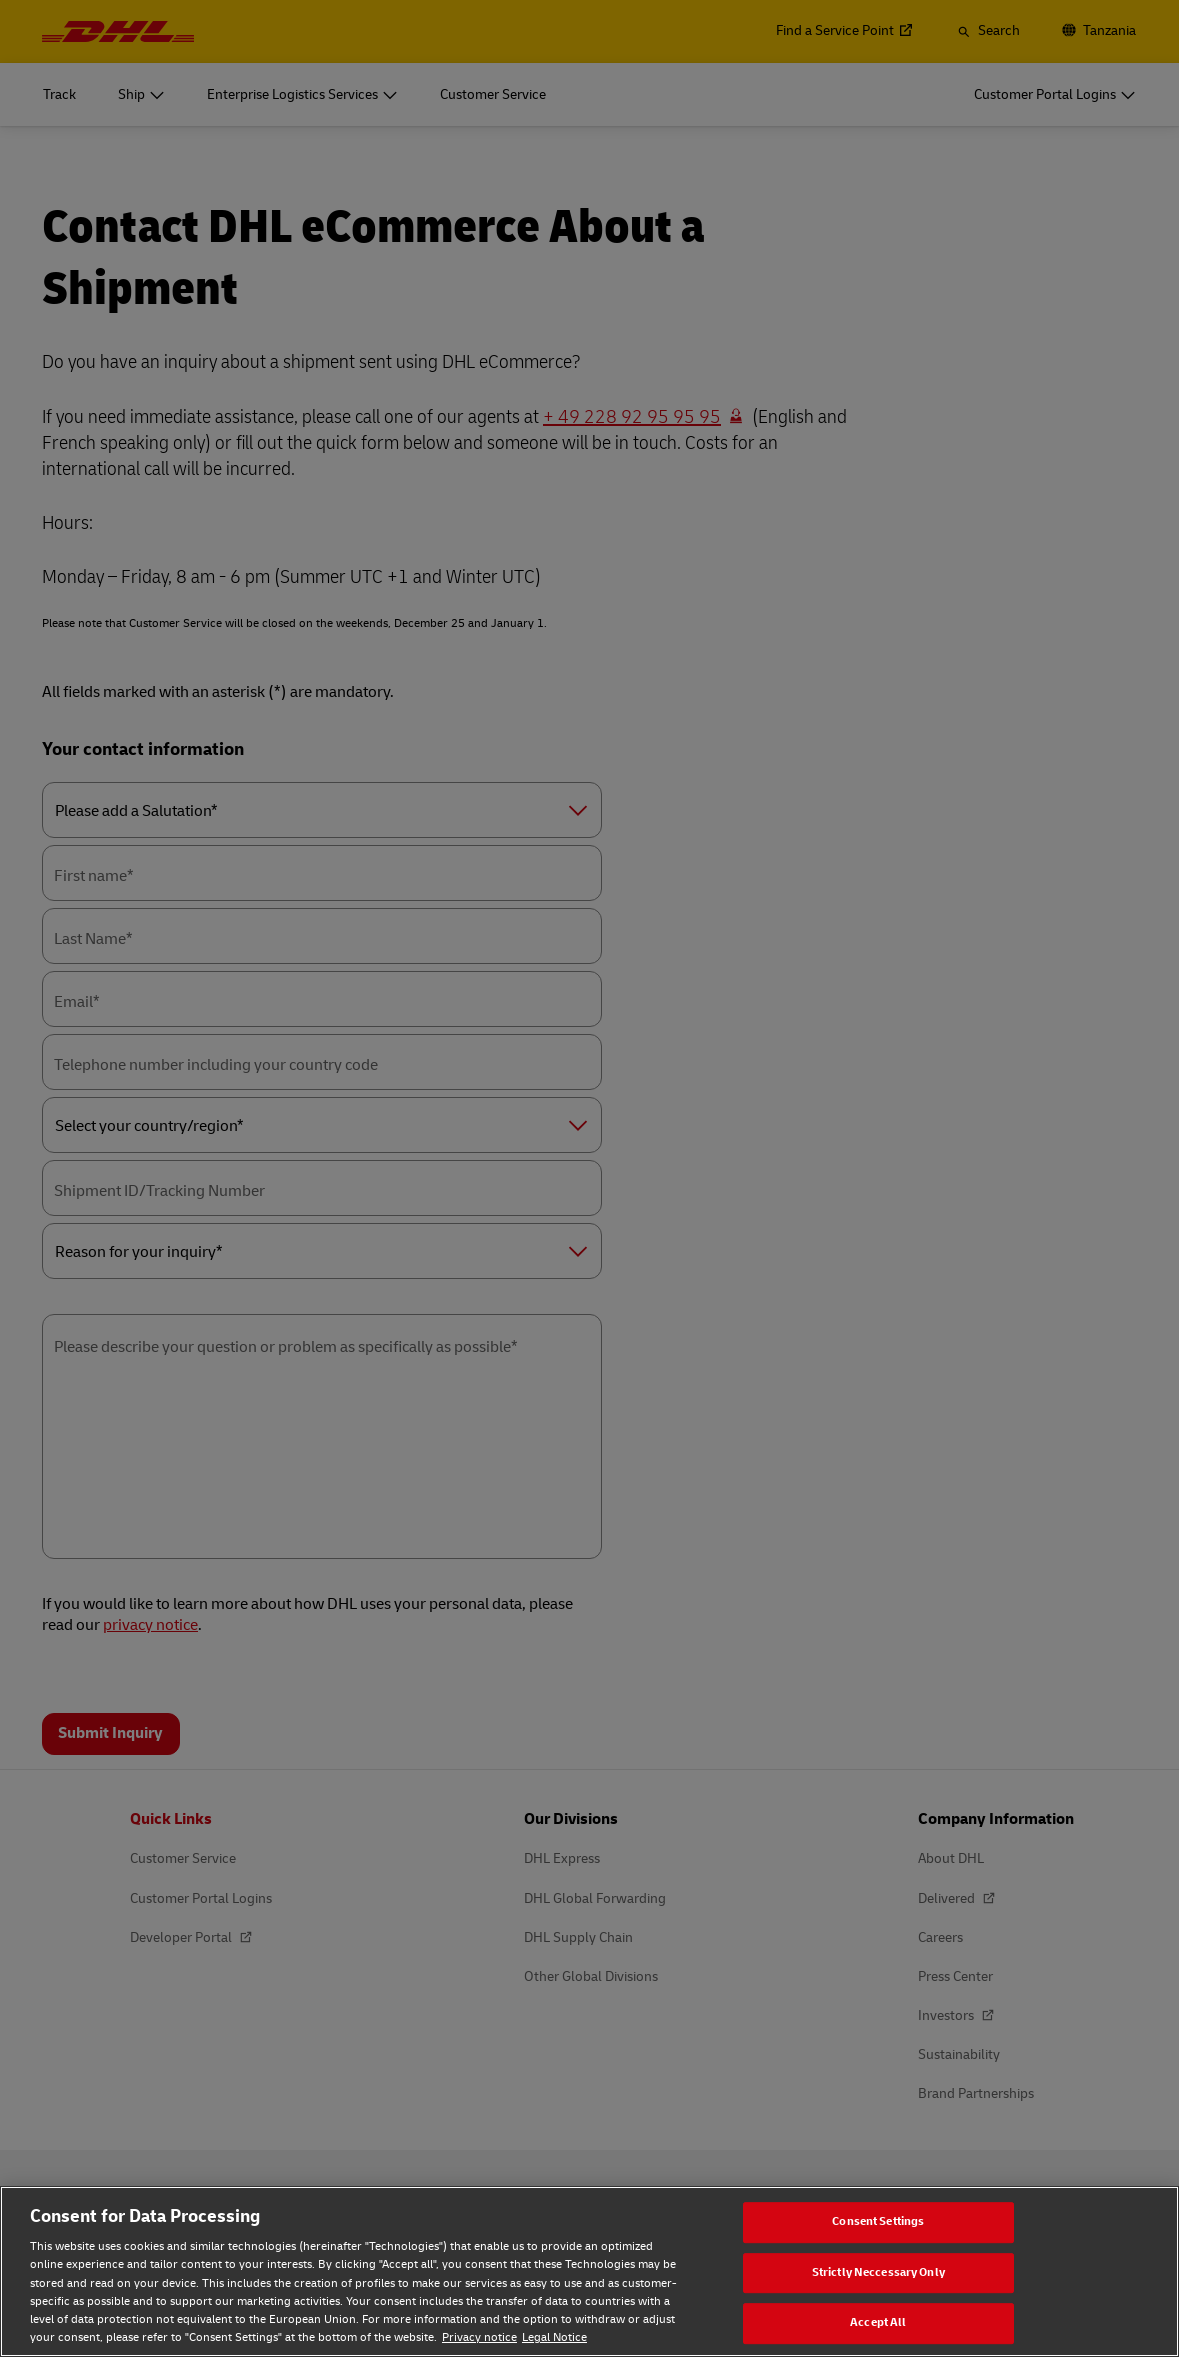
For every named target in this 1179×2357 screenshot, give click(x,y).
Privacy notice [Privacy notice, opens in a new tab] (479, 2337)
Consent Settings (878, 2221)
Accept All (878, 2323)
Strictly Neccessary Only (878, 2272)
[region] (589, 2271)
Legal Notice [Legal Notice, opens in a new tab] (554, 2337)
